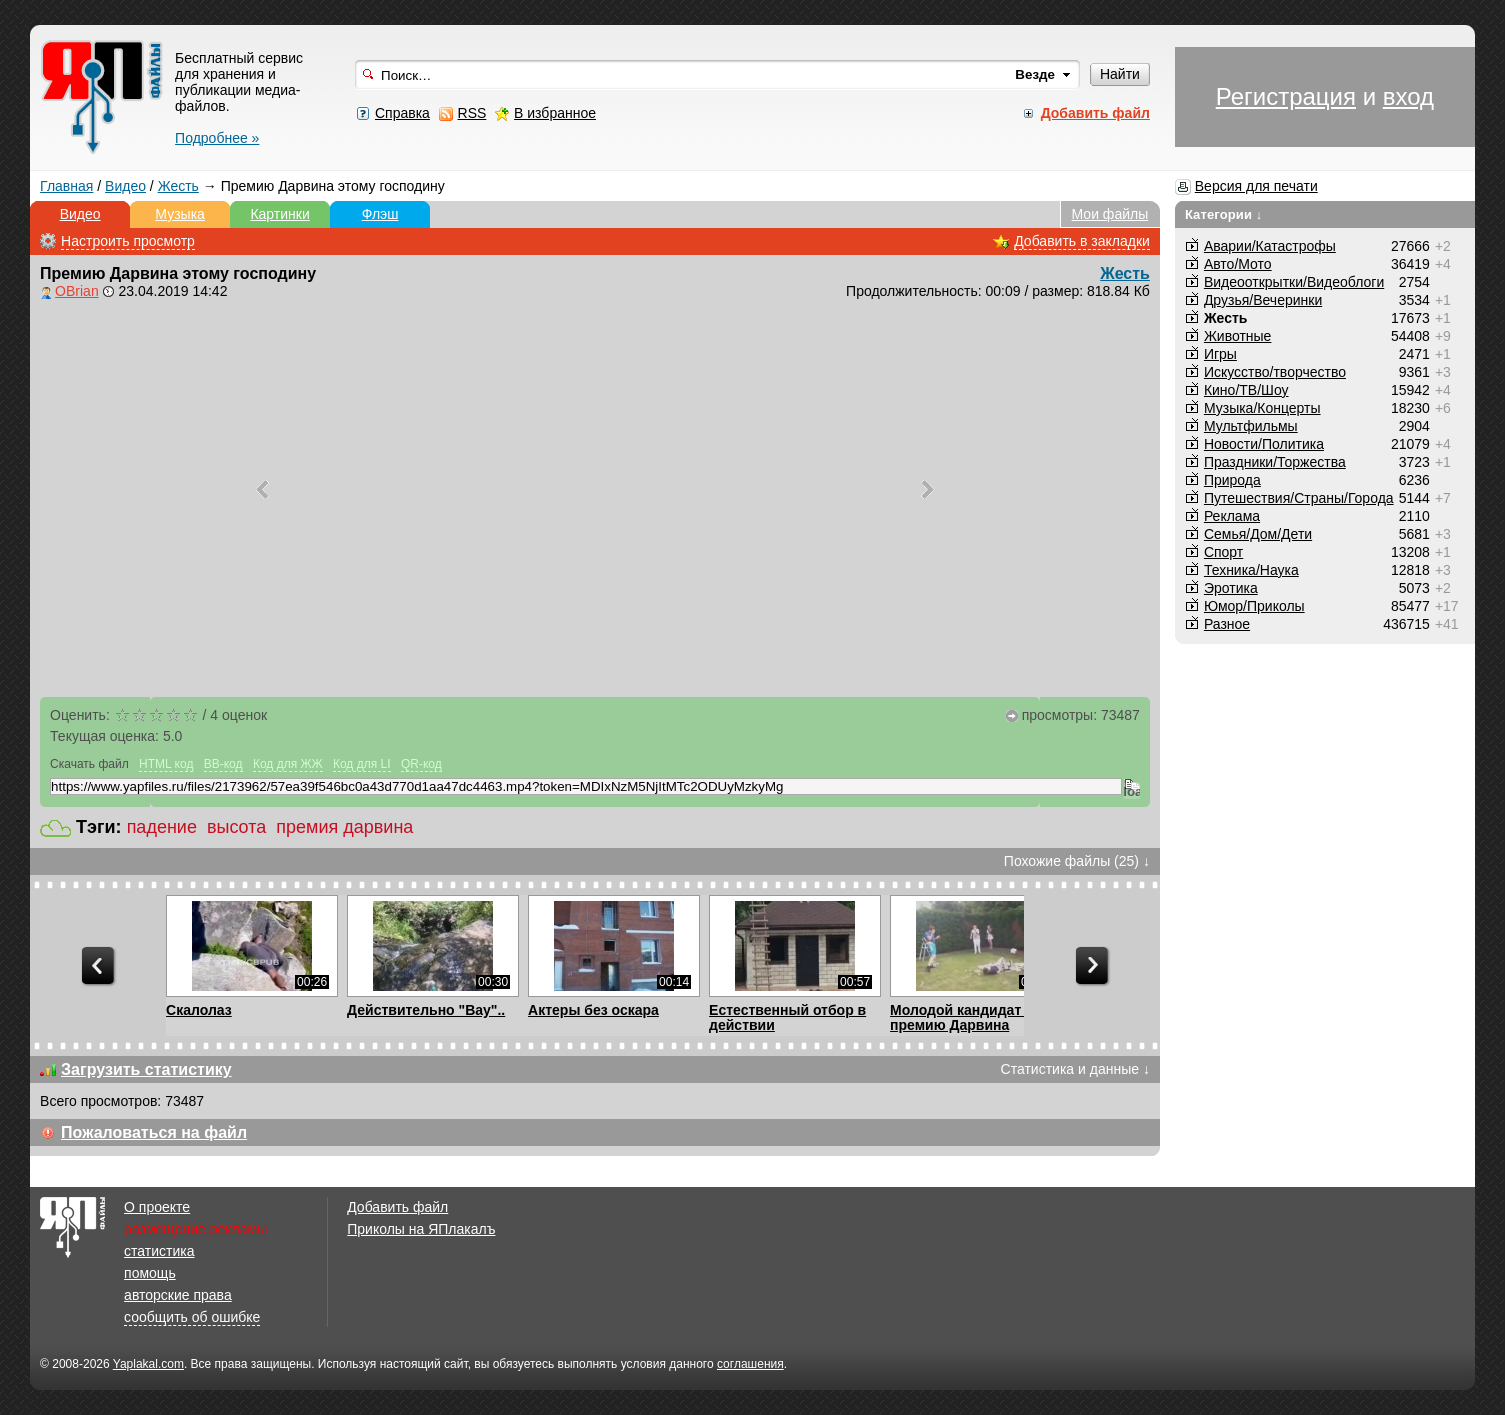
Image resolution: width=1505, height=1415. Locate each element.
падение (162, 827)
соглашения (750, 1364)
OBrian (77, 291)
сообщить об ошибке (192, 1317)
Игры (1220, 354)
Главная (66, 186)
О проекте (157, 1207)
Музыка (180, 214)
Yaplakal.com (148, 1364)
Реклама (1232, 516)
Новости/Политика (1264, 444)
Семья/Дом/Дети (1258, 534)
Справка (402, 113)
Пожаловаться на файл (154, 1132)
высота (236, 827)
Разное (1227, 624)
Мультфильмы (1251, 426)
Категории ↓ (1224, 214)
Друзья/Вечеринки (1263, 300)
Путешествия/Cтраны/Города (1299, 498)
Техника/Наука (1251, 570)
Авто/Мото (1238, 264)
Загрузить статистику (146, 1069)
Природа (1232, 480)
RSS (472, 113)
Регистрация (1286, 96)
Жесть (178, 186)
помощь (150, 1273)
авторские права (178, 1295)
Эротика (1231, 588)
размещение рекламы (195, 1229)
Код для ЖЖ (288, 764)
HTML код (166, 764)
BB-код (223, 764)
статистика (159, 1251)
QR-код (421, 764)
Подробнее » (217, 138)
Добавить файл (397, 1207)
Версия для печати (1256, 186)
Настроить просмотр (128, 241)
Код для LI (362, 764)
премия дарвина (344, 827)
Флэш (380, 214)
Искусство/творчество (1275, 372)
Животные (1238, 336)
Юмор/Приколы (1254, 606)
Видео (125, 186)
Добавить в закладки (1082, 241)
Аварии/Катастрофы (1270, 246)
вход (1408, 96)
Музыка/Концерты (1262, 408)
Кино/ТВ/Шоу (1246, 390)
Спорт (1223, 552)
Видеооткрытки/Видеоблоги (1294, 282)
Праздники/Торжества (1275, 462)
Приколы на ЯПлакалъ (421, 1229)
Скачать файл (89, 764)
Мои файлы (1110, 214)
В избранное (555, 113)
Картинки (279, 214)
